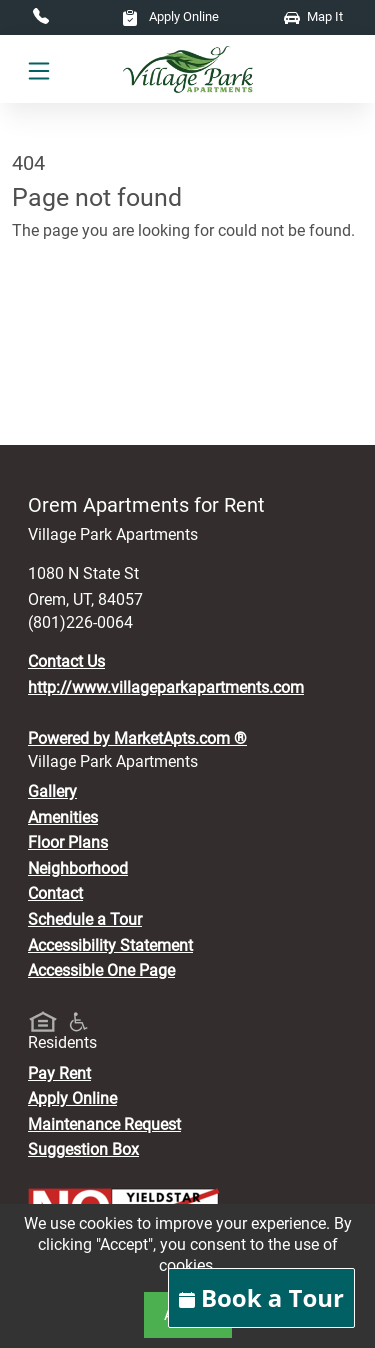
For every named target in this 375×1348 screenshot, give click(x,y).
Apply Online (170, 16)
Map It (313, 16)
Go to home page (72, 318)
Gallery (52, 791)
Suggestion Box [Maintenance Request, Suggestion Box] (83, 1149)
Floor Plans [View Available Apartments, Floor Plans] (68, 842)
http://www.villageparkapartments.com (166, 687)
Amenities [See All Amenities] (63, 817)
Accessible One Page (101, 970)
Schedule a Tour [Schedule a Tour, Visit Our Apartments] (85, 919)
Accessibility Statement (110, 945)
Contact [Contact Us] (55, 893)
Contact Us (66, 661)
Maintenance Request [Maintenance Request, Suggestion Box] (104, 1124)
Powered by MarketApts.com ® (137, 738)
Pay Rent (59, 1073)
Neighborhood (78, 868)
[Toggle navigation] (39, 70)
